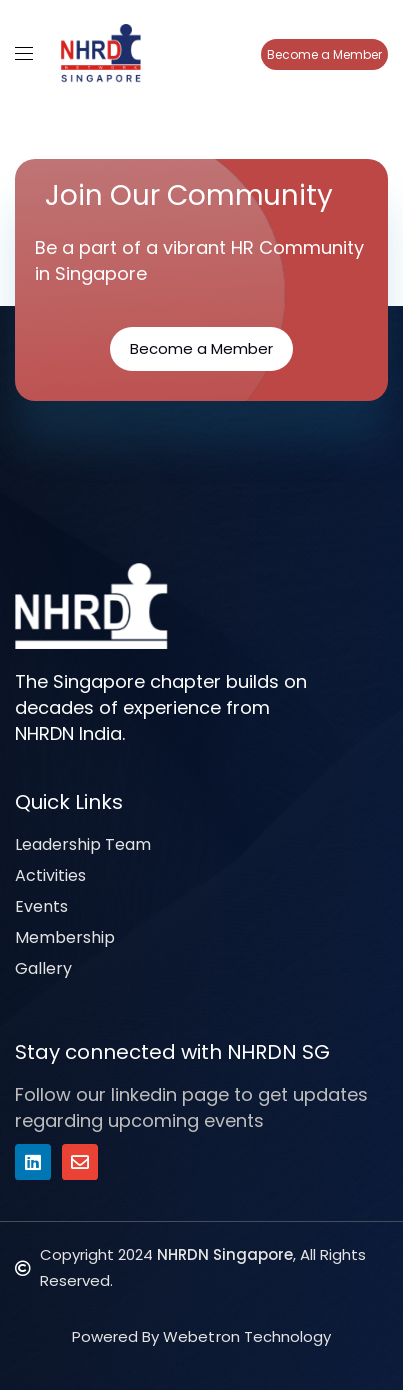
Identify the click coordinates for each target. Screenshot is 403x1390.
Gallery (43, 968)
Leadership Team (83, 844)
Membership (65, 937)
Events (41, 906)
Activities (50, 875)
